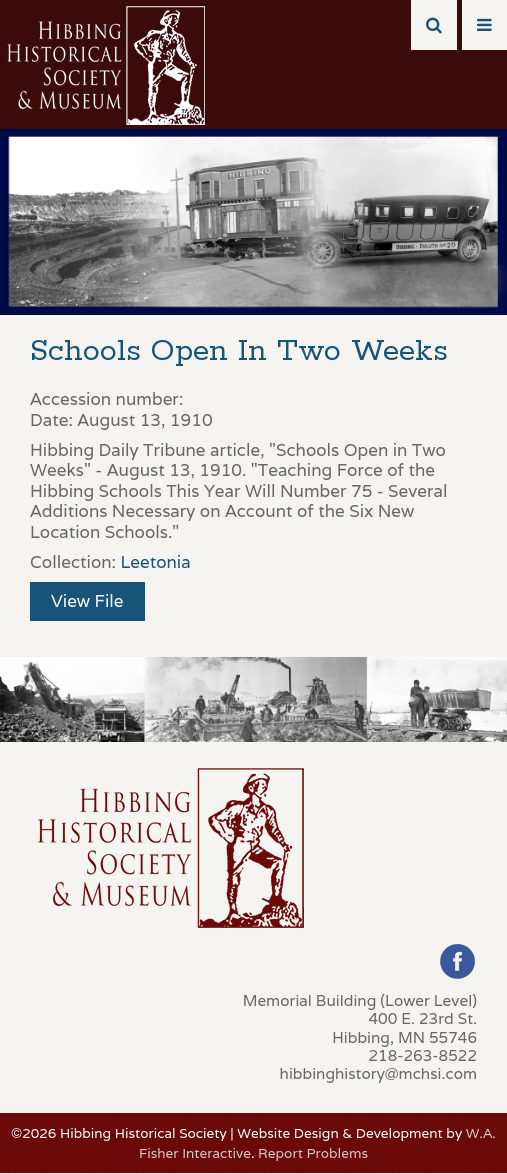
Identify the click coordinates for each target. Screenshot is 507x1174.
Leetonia (155, 562)
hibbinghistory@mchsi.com (378, 1073)
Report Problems (313, 1153)
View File (87, 601)
